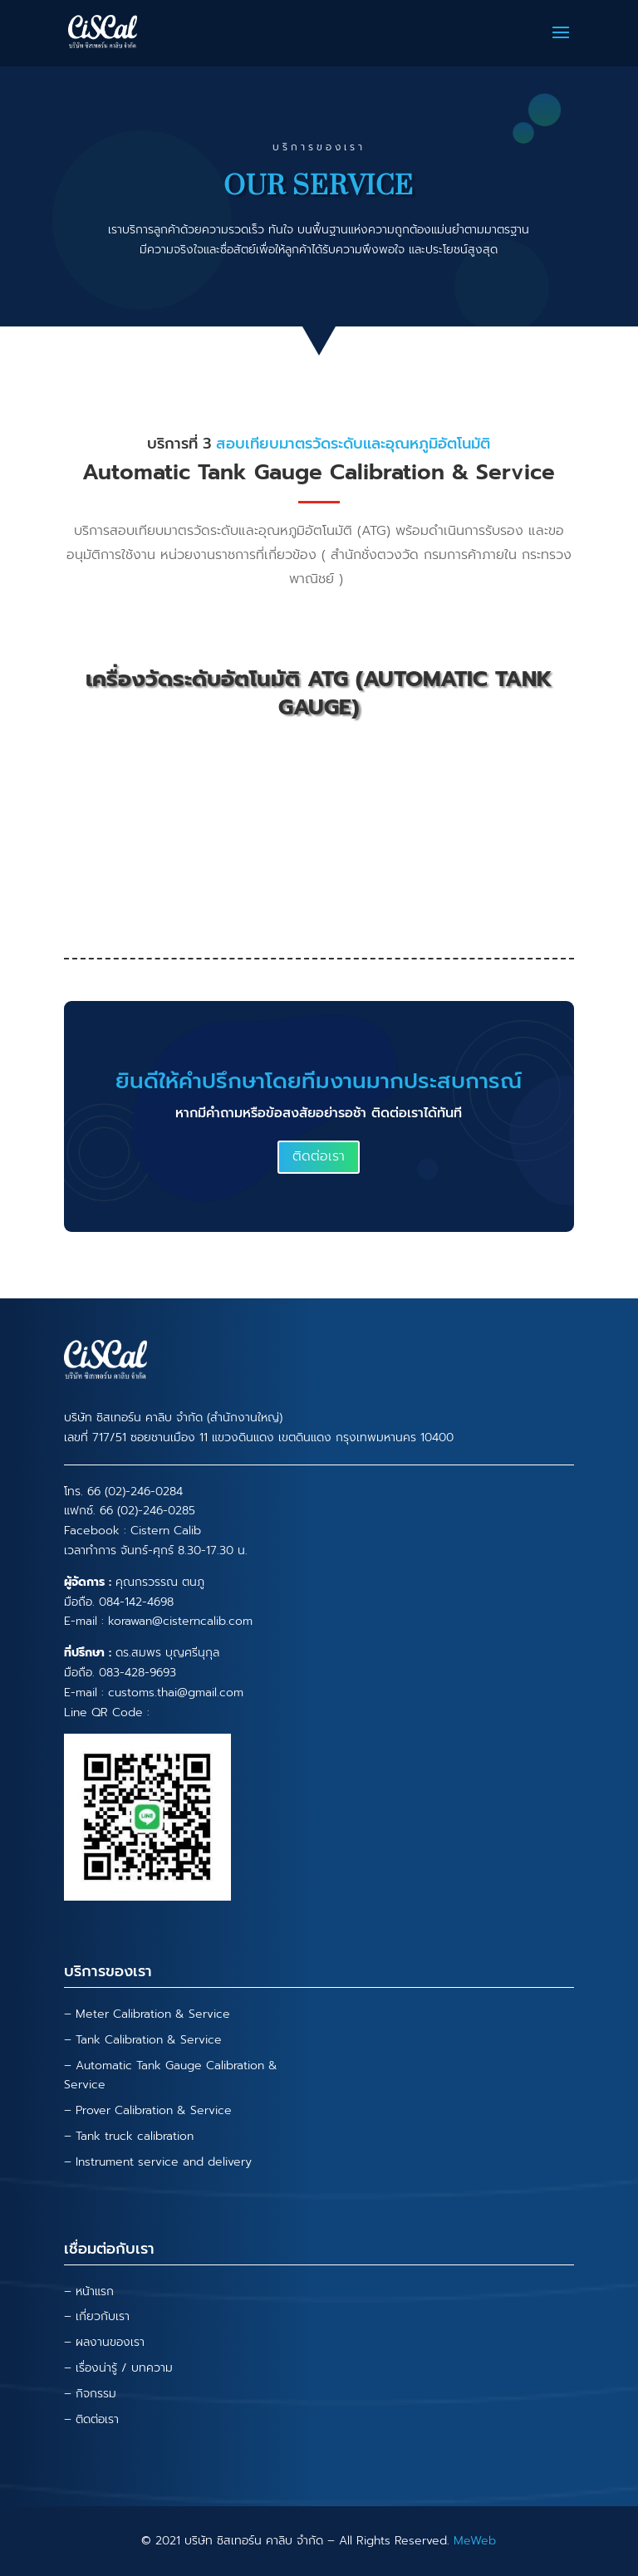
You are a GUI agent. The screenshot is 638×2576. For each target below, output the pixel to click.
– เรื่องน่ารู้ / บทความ (118, 2368)
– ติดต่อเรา (91, 2419)
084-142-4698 (136, 1602)
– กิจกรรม (90, 2393)
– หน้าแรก (89, 2291)
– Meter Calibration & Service (147, 2014)
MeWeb (475, 2540)
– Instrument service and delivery (158, 2162)
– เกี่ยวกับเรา (97, 2316)
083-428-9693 (137, 1672)
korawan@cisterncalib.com (180, 1621)
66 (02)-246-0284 (135, 1491)
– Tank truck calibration (129, 2136)
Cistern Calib (165, 1530)
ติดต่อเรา (318, 1156)
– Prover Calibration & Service (148, 2110)
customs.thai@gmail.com (175, 1692)
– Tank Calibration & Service (143, 2040)
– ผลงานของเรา (104, 2342)
